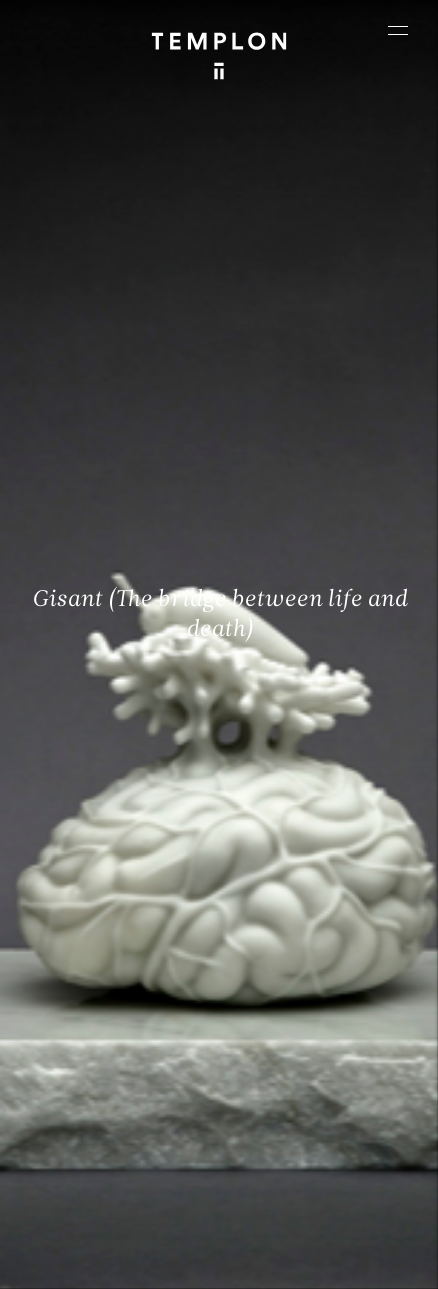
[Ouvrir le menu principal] (398, 30)
